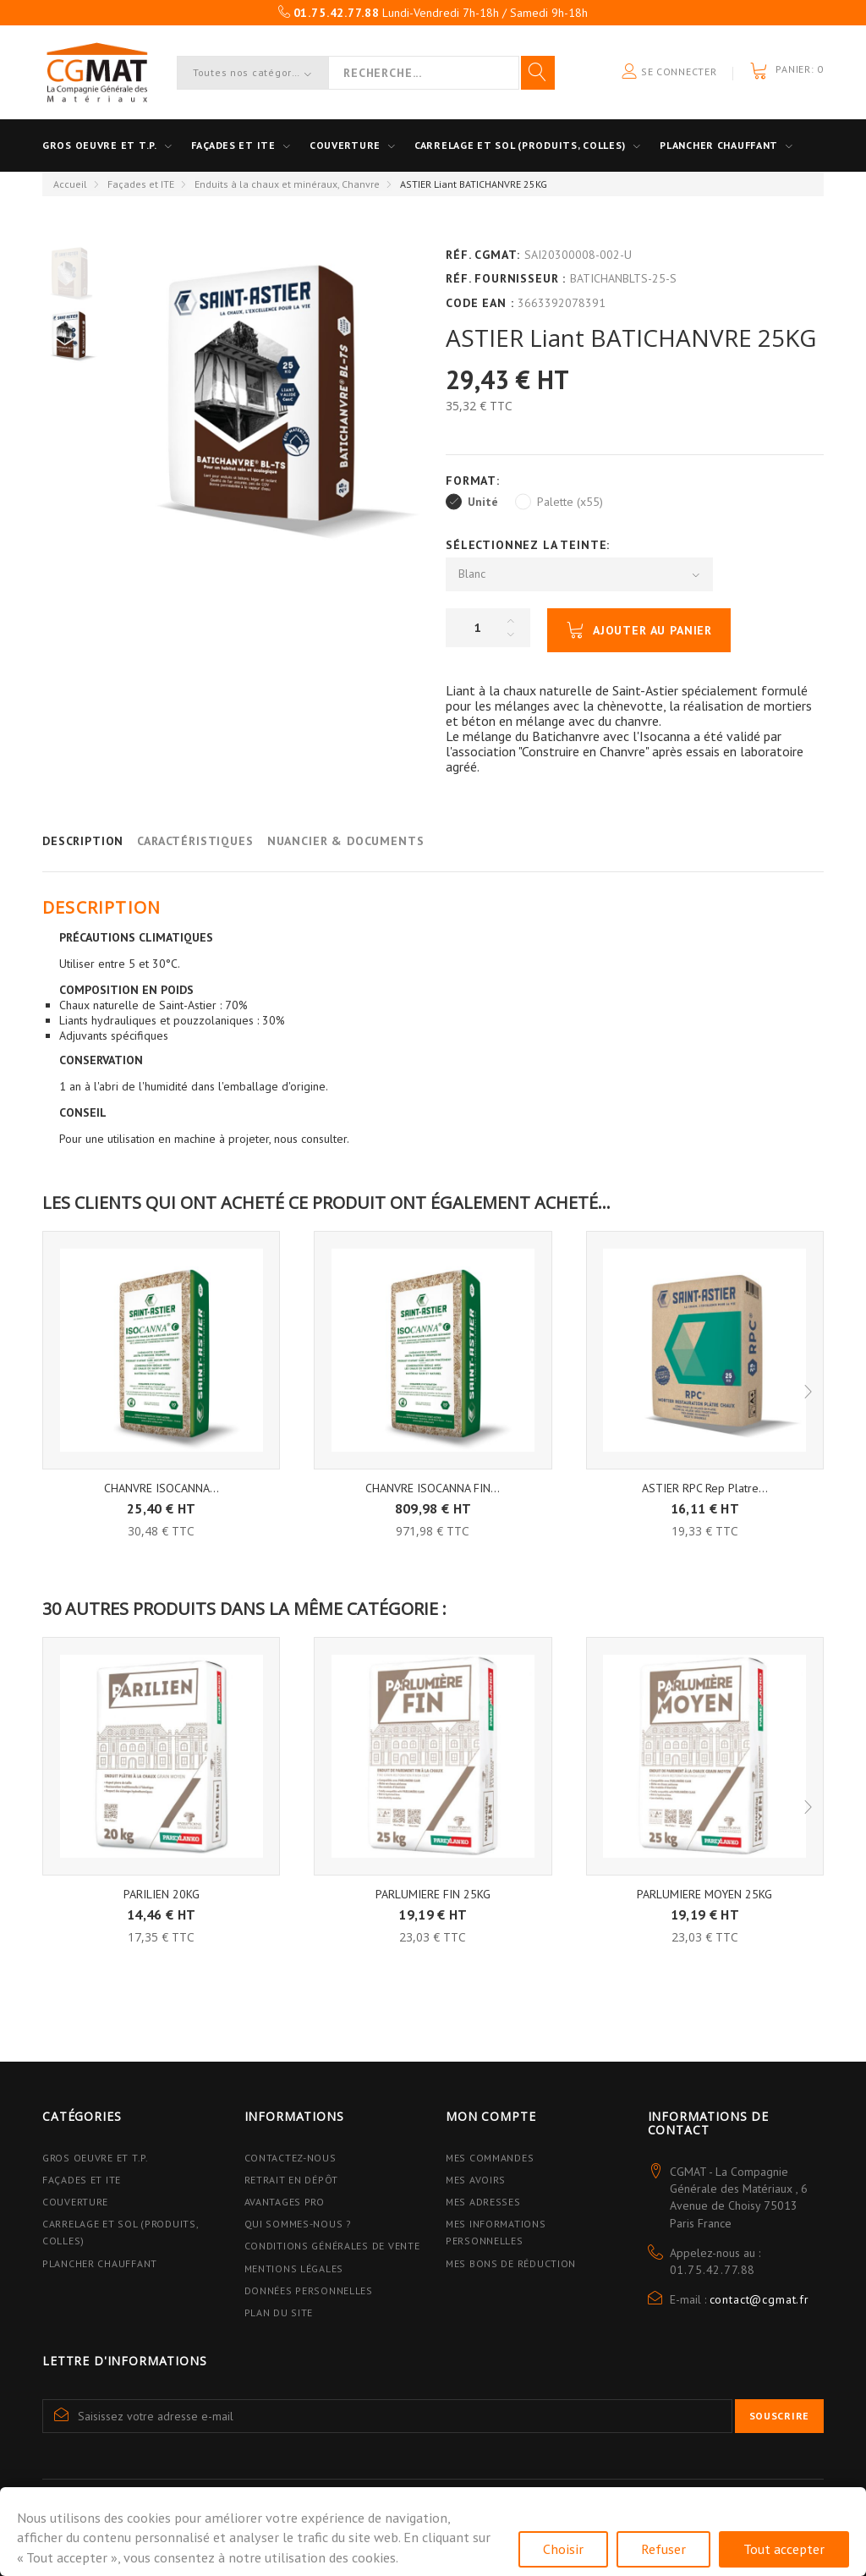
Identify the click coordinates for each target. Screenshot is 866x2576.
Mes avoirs (476, 2179)
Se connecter (669, 72)
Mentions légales (294, 2268)
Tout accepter (784, 2548)
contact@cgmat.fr (759, 2299)
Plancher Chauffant (719, 145)
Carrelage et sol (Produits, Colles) (520, 145)
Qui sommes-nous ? (298, 2223)
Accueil (70, 184)
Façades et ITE (233, 145)
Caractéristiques (195, 841)
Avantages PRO (284, 2201)
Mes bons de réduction (511, 2263)
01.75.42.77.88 (713, 2269)
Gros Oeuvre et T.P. (95, 2157)
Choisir (563, 2548)
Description (82, 841)
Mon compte (490, 2116)
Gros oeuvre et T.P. (99, 145)
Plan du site (279, 2312)
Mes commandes (490, 2157)
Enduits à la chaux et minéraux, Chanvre (287, 184)
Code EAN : (479, 302)
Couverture (345, 145)
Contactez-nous (290, 2157)
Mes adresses (483, 2201)
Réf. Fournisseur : (506, 278)
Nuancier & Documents (346, 841)
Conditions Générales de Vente (332, 2245)
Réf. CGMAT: (483, 254)
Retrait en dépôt (291, 2179)
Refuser (663, 2548)
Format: (475, 480)
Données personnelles (308, 2290)
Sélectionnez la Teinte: (530, 544)
